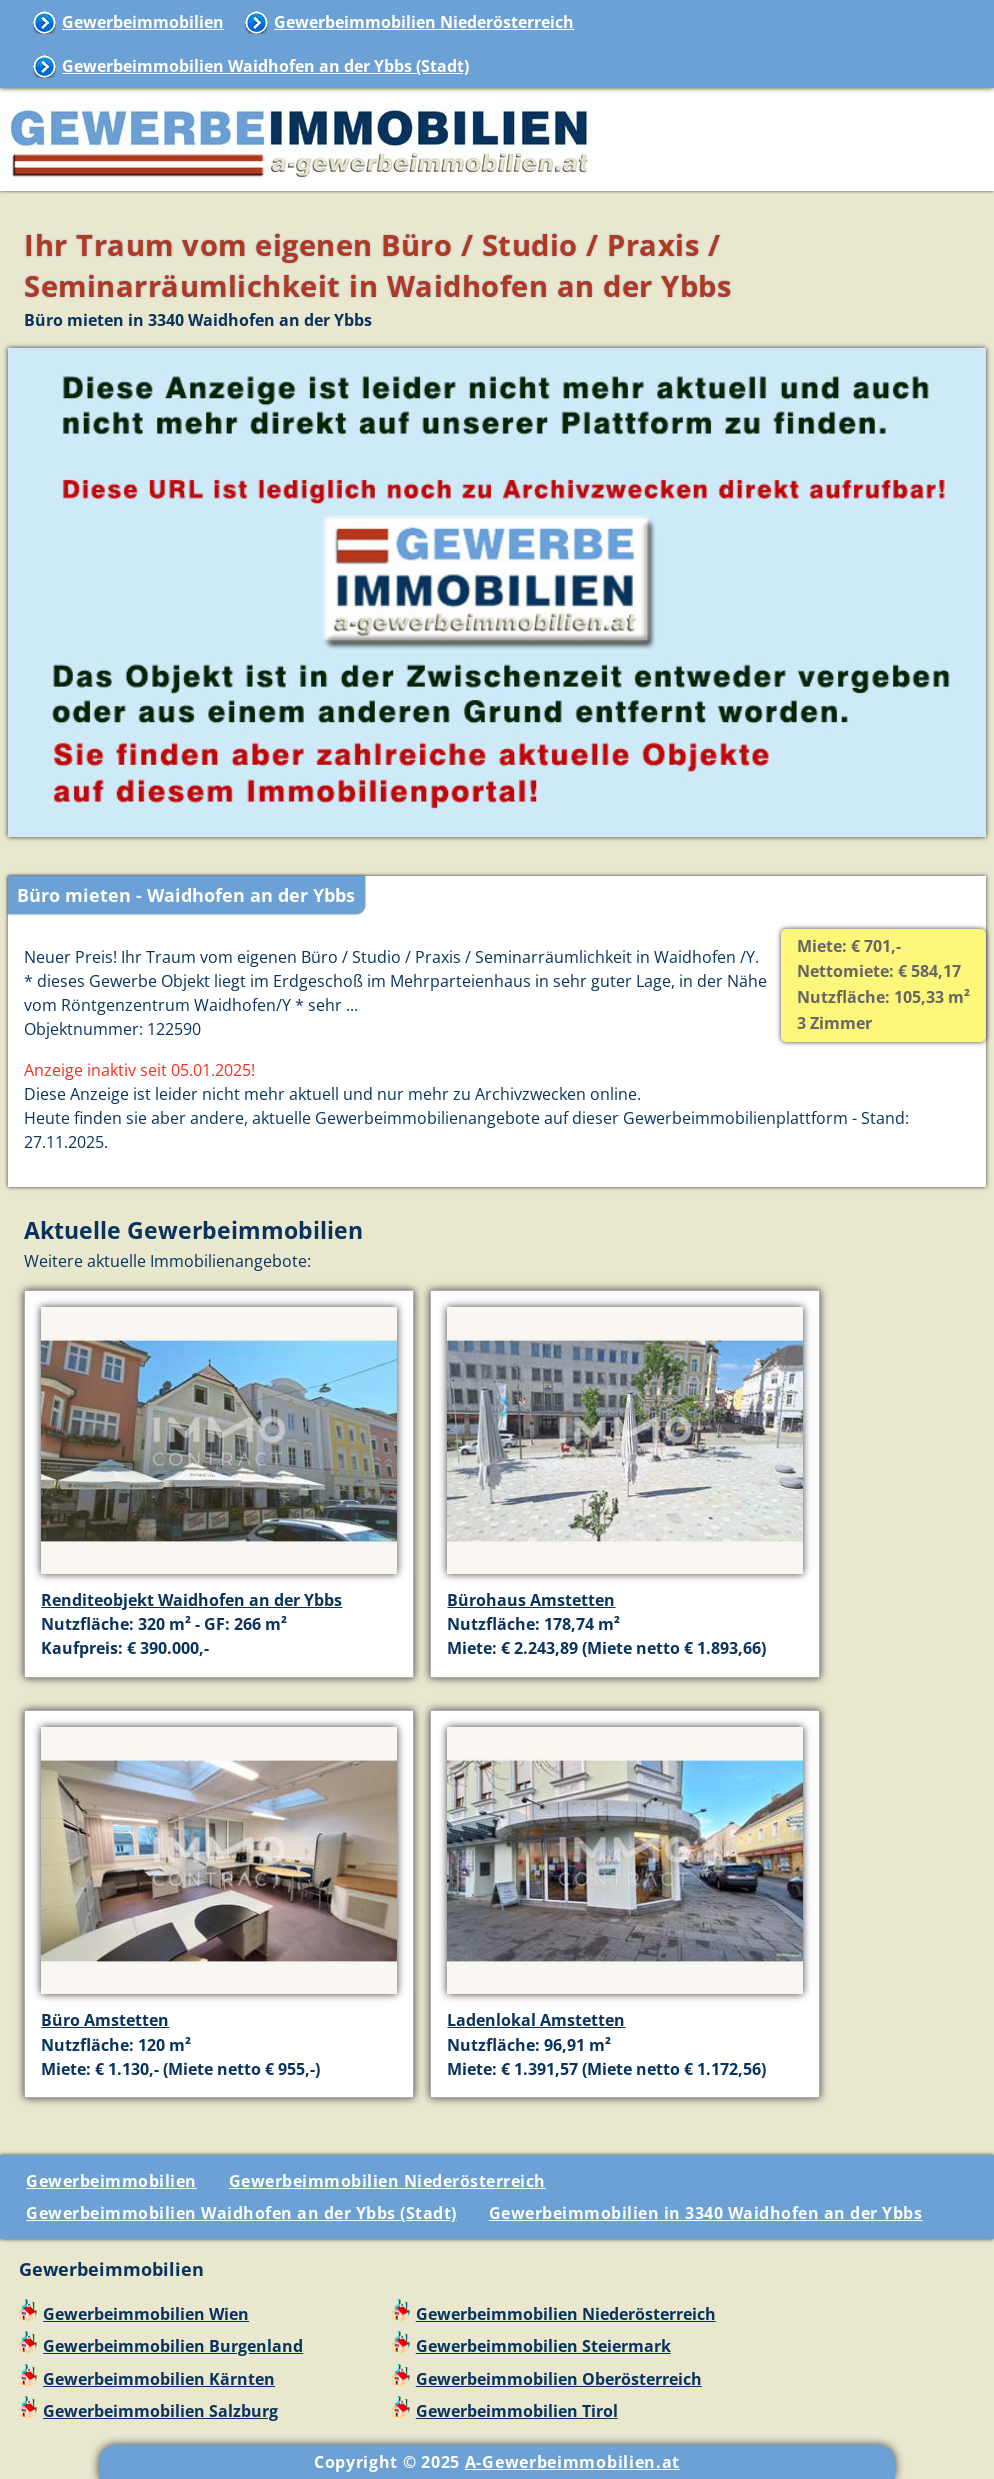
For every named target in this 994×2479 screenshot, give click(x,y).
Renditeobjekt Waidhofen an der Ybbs (191, 1600)
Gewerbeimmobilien (143, 22)
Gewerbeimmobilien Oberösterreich (559, 2379)
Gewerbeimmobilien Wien (146, 2314)
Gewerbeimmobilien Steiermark (543, 2346)
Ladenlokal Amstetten (536, 2020)
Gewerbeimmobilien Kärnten (159, 2379)
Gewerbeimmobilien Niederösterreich (424, 22)
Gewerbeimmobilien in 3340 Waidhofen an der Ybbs (706, 2213)
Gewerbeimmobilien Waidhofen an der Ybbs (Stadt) (265, 66)
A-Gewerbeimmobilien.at (572, 2462)
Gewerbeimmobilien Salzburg (160, 2411)
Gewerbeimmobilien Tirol (517, 2411)
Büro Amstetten (105, 2020)
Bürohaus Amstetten (531, 1600)
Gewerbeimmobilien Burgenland (173, 2346)
